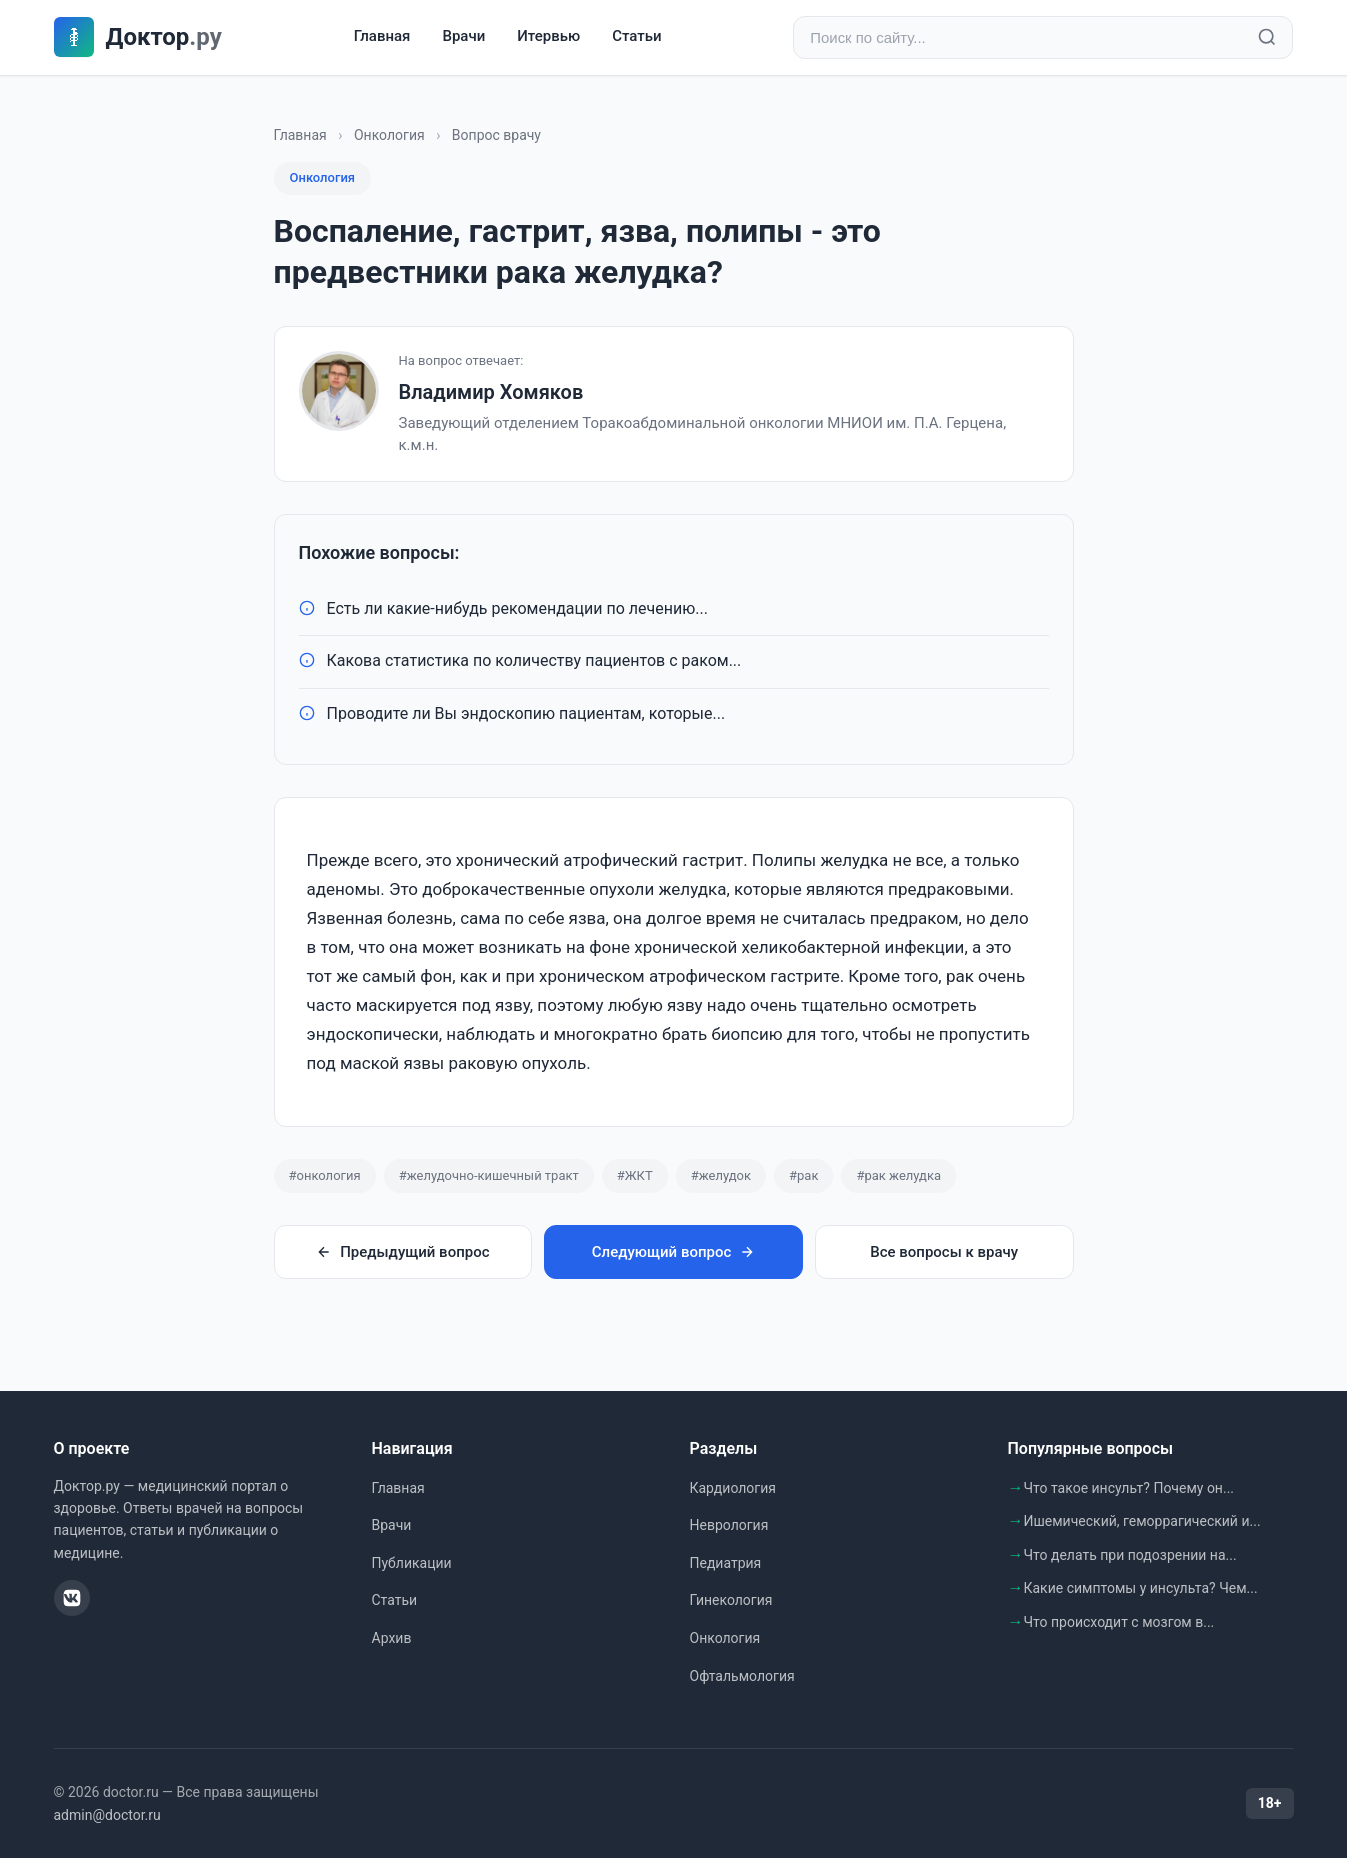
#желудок (721, 1175)
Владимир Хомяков (491, 392)
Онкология (389, 135)
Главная (382, 37)
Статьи (636, 37)
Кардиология (733, 1488)
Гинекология (731, 1601)
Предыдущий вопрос (402, 1253)
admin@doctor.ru (107, 1815)
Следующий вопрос (673, 1253)
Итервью (548, 37)
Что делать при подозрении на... (1130, 1555)
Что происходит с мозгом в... (1119, 1622)
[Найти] (1267, 38)
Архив (392, 1638)
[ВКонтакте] (72, 1598)
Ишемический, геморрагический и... (1142, 1521)
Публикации (412, 1563)
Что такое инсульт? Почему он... (1129, 1488)
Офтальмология (742, 1676)
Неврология (729, 1525)
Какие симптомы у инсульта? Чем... (1141, 1589)
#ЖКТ (635, 1175)
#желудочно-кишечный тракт (489, 1175)
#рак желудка (898, 1175)
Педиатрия (726, 1563)
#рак (803, 1175)
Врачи (463, 37)
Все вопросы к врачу (944, 1253)
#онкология (325, 1175)
